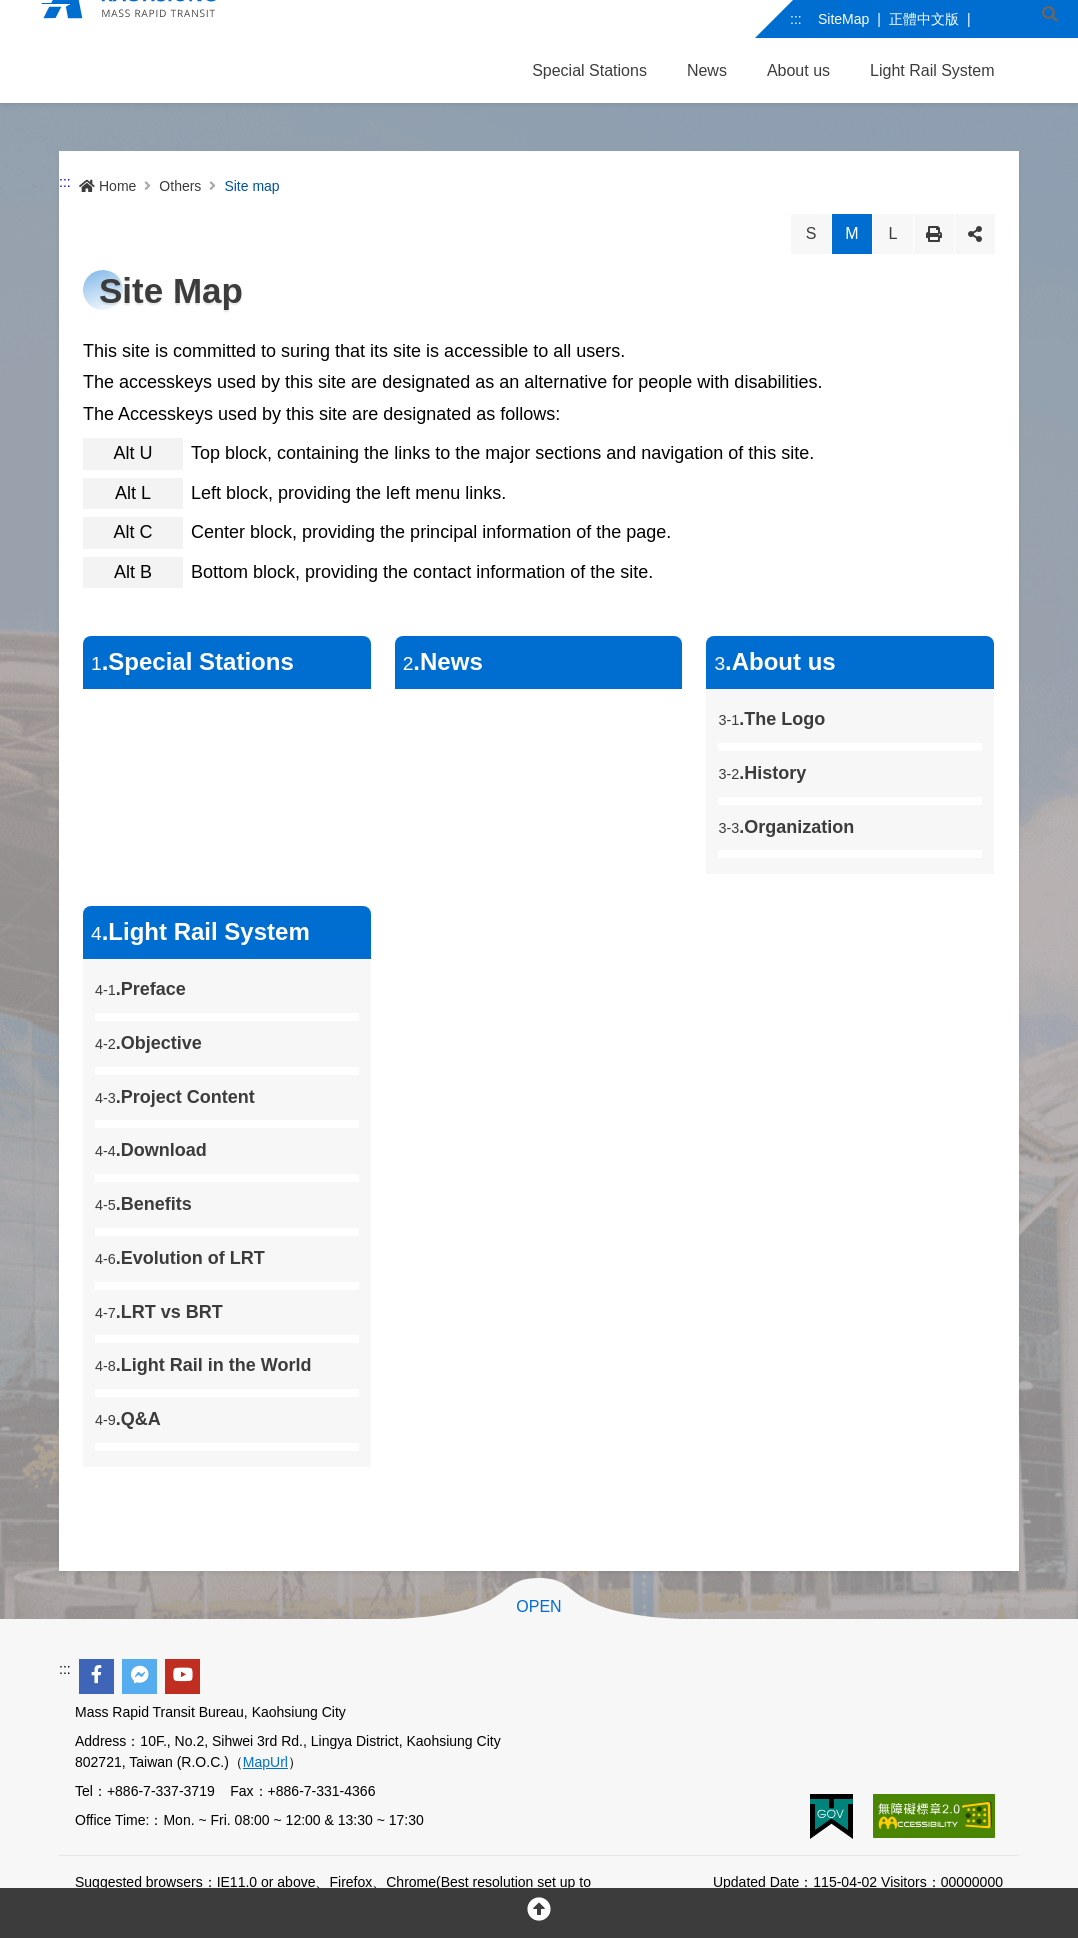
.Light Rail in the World (212, 1365)
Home (107, 186)
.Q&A (128, 1419)
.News (443, 661)
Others (180, 186)
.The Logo (771, 719)
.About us (774, 661)
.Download (151, 1150)
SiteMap (843, 19)
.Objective (148, 1043)
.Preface (140, 989)
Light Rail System (932, 70)
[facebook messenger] (139, 1676)
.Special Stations (192, 661)
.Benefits (143, 1204)
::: (796, 19)
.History (762, 773)
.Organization (786, 827)
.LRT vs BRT (159, 1312)
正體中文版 (924, 19)
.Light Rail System (200, 931)
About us (798, 70)
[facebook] (96, 1676)
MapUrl (265, 1762)
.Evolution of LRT (180, 1258)
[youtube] (182, 1676)
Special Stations (589, 70)
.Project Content (175, 1097)
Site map (251, 186)
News (707, 70)
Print (934, 234)
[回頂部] (539, 1913)
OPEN (538, 1607)
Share (975, 234)
